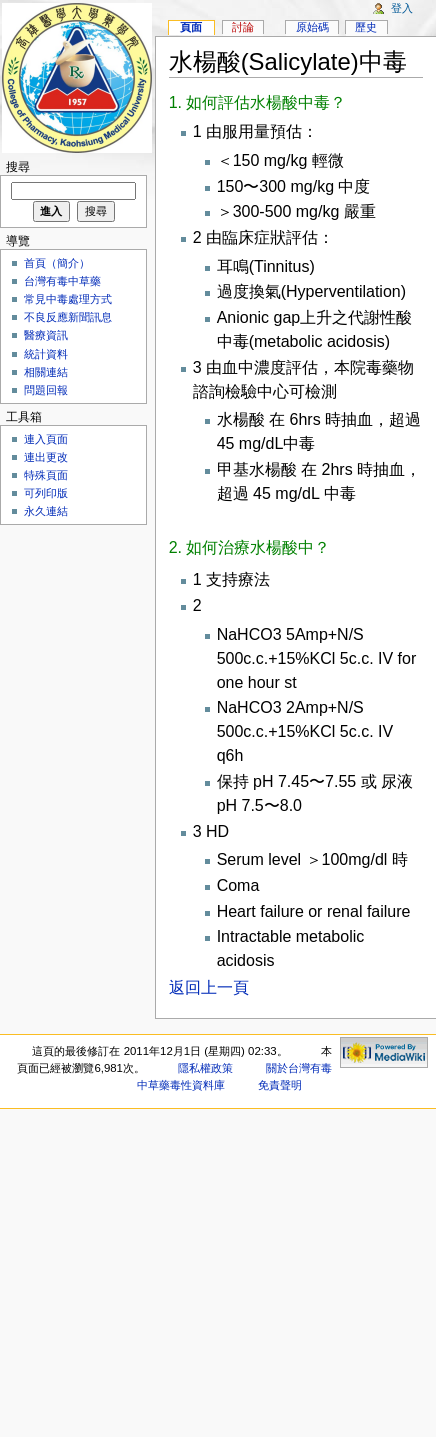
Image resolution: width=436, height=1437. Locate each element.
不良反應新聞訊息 (68, 317)
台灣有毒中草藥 (62, 281)
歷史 (366, 27)
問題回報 (46, 390)
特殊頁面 (46, 475)
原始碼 (312, 27)
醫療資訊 (46, 335)
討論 (243, 27)
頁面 (191, 27)
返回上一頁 (209, 987)
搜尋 (18, 167)
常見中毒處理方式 (68, 299)
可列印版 (46, 493)
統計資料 (46, 354)
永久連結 (46, 511)
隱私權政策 (205, 1068)
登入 (402, 8)
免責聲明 (280, 1085)
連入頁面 (46, 439)
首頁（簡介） (57, 263)
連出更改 (46, 457)
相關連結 (46, 372)
